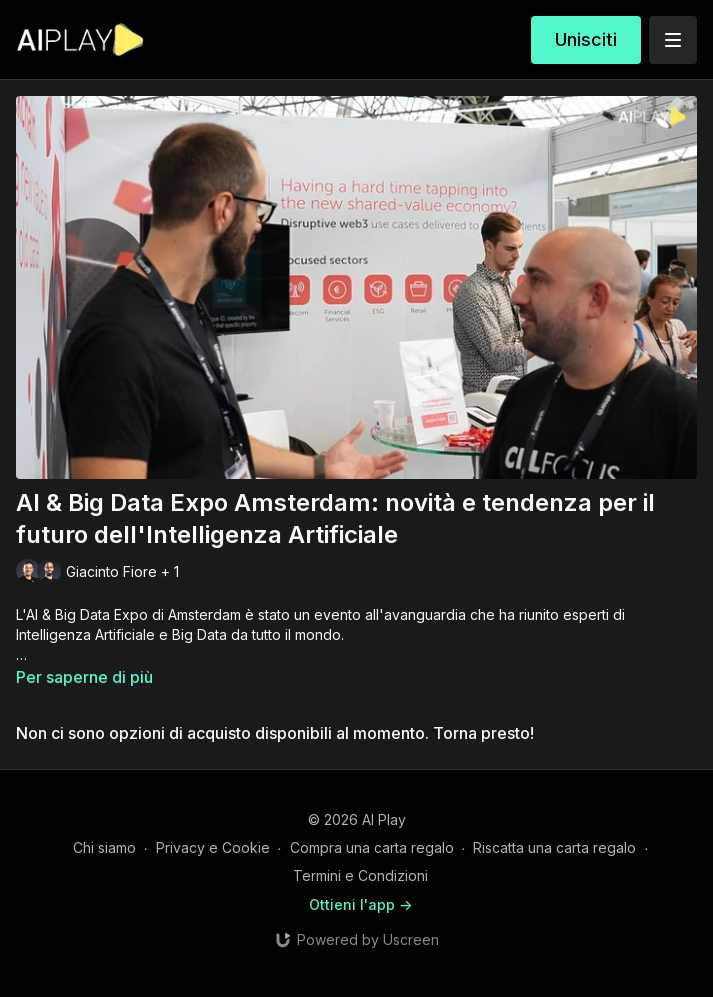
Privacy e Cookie (213, 847)
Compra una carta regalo (372, 847)
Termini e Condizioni (360, 875)
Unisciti (586, 39)
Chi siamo (104, 847)
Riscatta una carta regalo (554, 847)
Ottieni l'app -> (360, 904)
